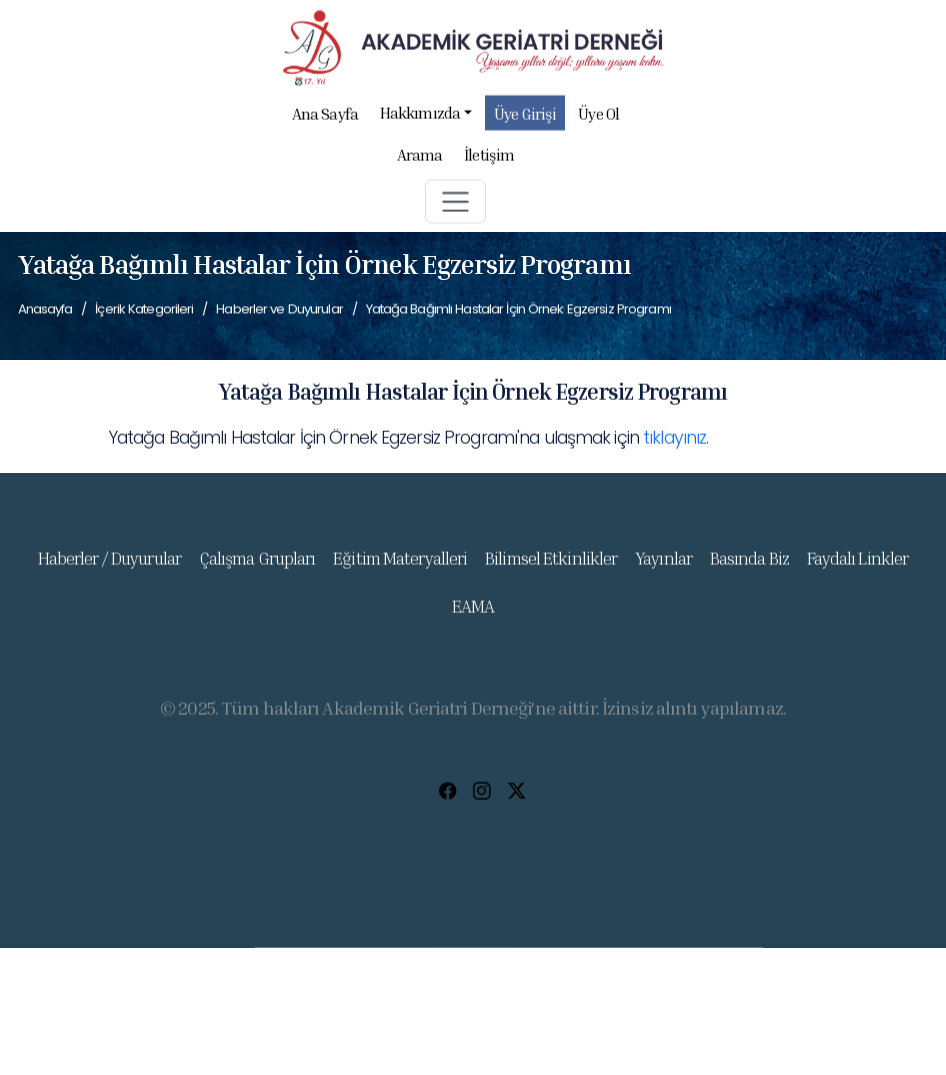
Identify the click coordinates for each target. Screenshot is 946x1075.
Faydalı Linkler (858, 568)
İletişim (489, 159)
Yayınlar (663, 568)
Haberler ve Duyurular (279, 309)
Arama (419, 159)
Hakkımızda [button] (426, 117)
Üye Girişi (525, 119)
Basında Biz (749, 568)
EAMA (473, 617)
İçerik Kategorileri (144, 309)
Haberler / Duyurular (109, 568)
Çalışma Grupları (257, 568)
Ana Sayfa (325, 119)
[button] (455, 207)
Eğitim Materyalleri (400, 568)
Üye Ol (598, 119)
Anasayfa (45, 309)
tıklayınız (674, 440)
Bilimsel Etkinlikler (551, 568)
